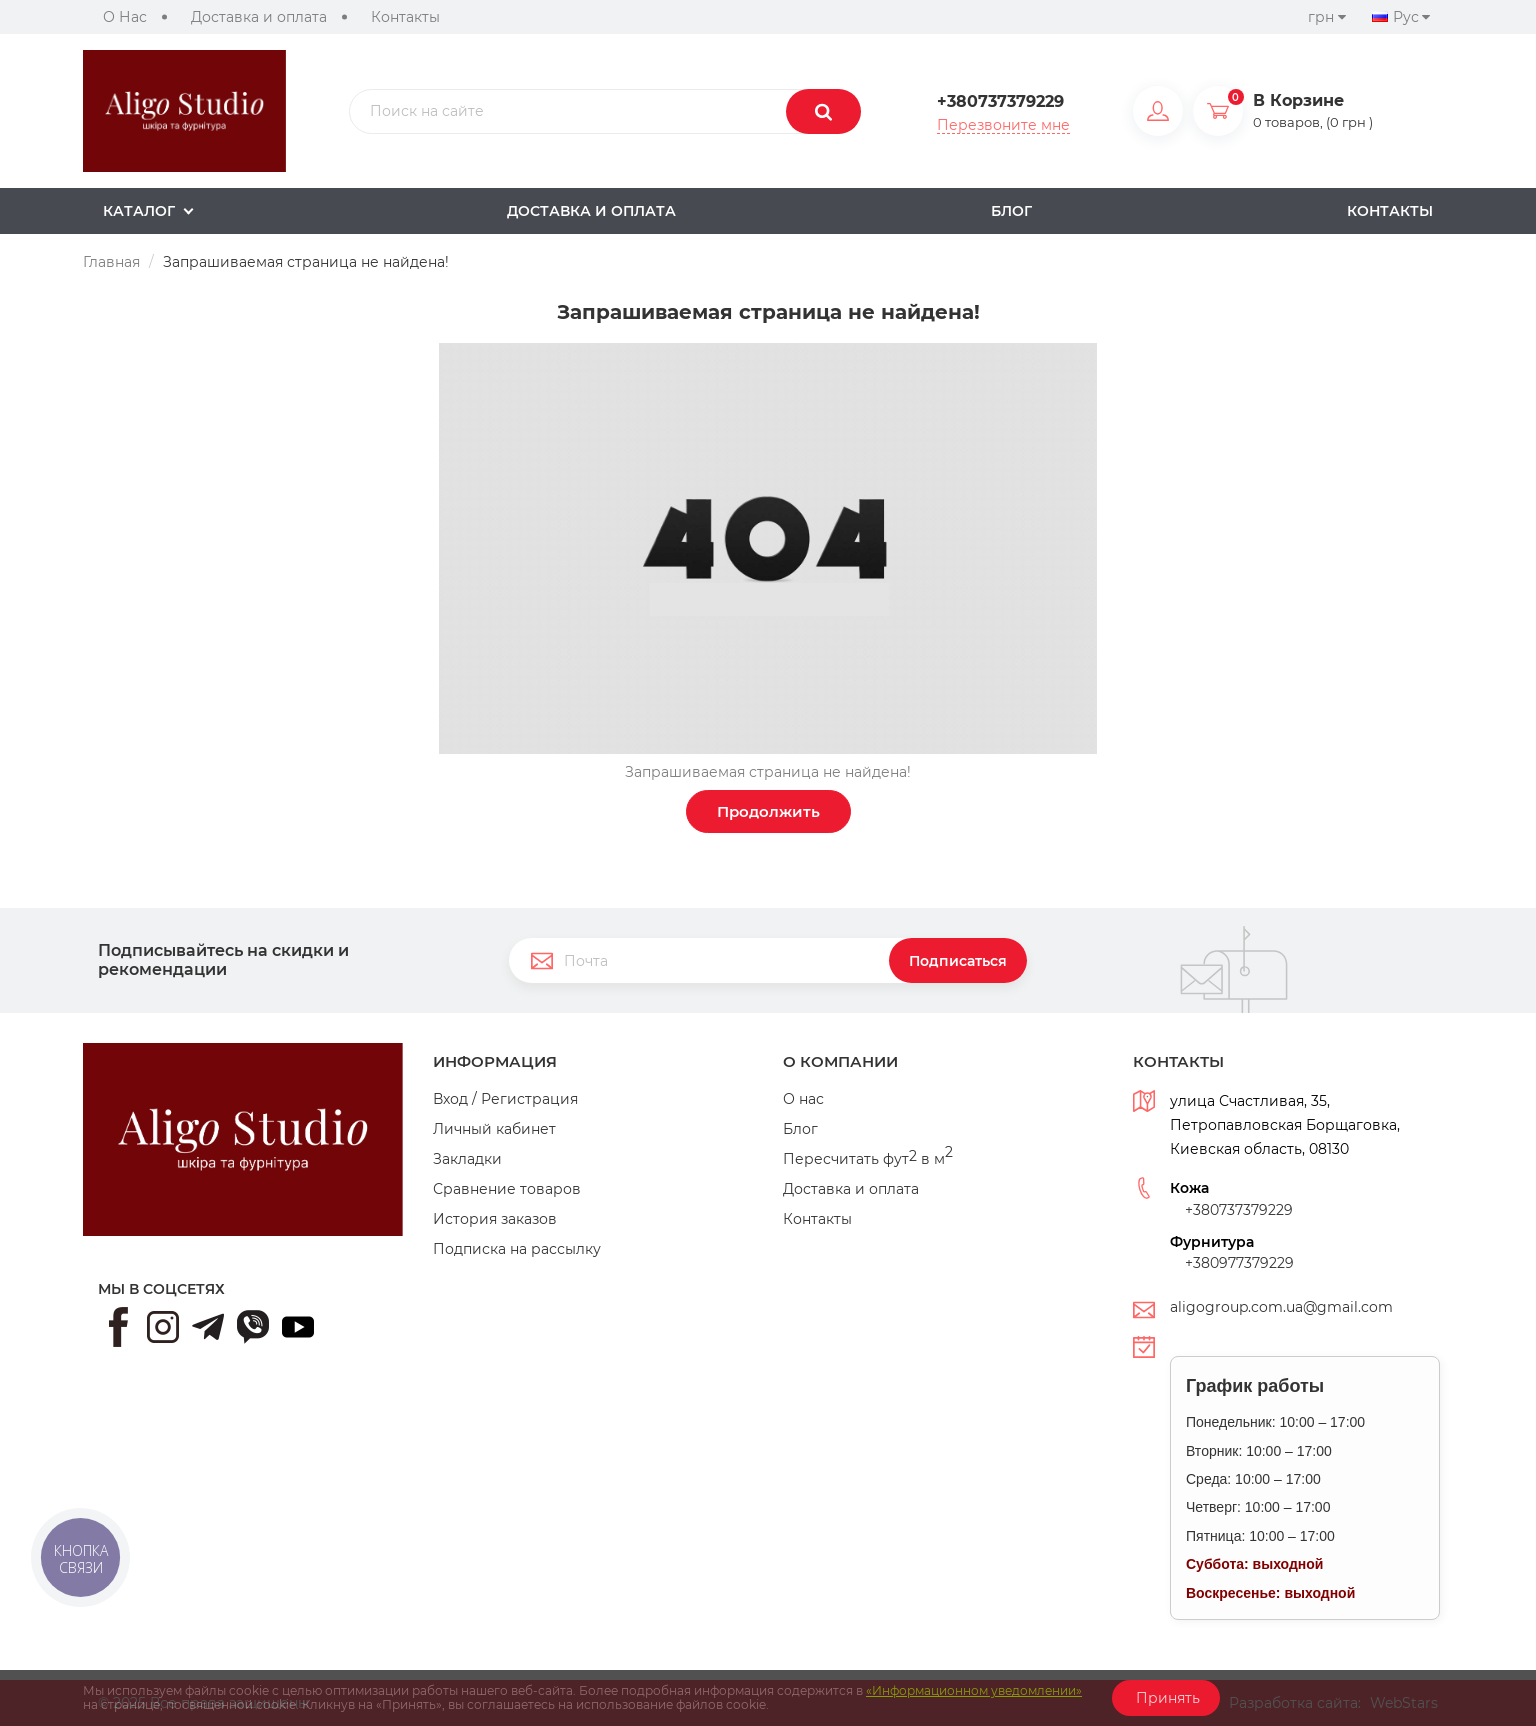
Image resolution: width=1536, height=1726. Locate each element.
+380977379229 (1239, 1263)
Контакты (405, 17)
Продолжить (768, 811)
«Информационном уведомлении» (974, 1690)
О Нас (125, 17)
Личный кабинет (494, 1129)
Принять (1166, 1698)
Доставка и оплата (259, 17)
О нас (803, 1099)
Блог (800, 1129)
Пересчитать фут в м (868, 1159)
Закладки (467, 1159)
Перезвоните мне (1003, 125)
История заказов (495, 1219)
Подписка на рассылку (517, 1249)
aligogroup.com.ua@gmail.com (1281, 1307)
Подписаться (958, 961)
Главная (111, 262)
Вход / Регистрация (505, 1099)
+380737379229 (1000, 102)
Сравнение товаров (507, 1189)
